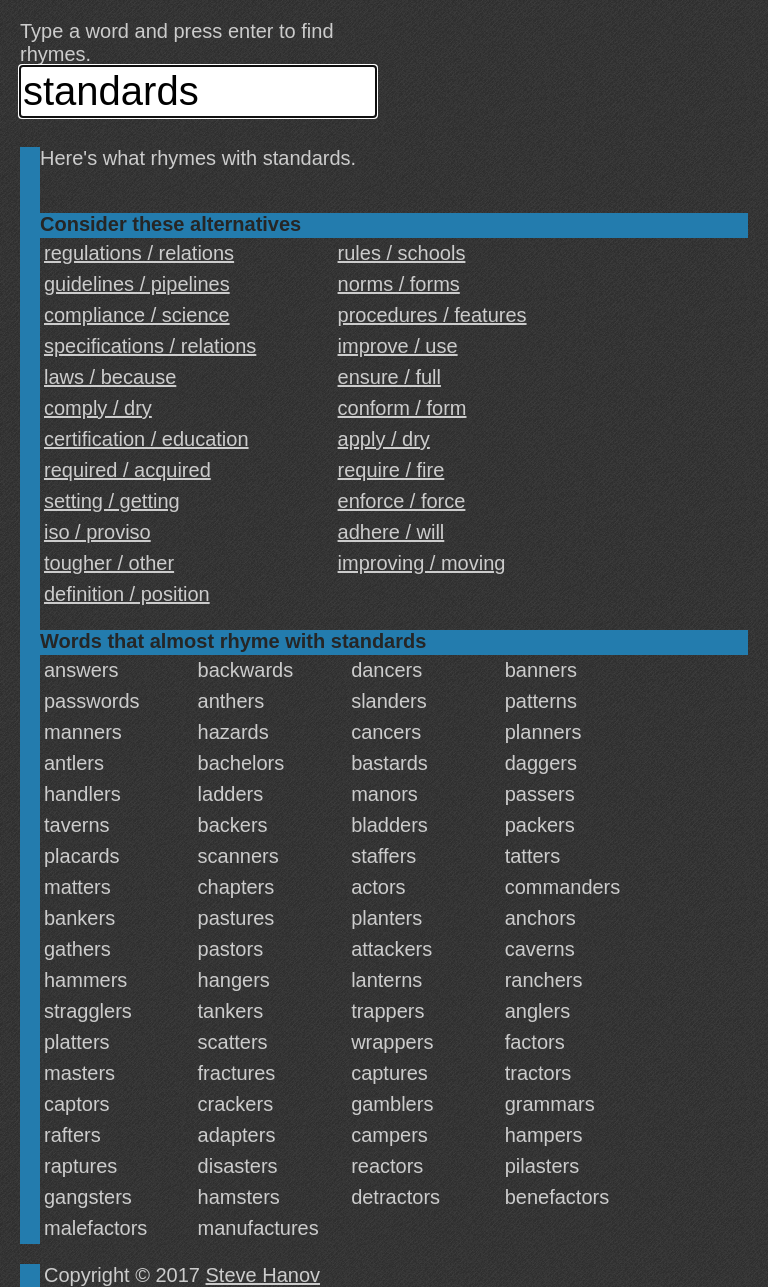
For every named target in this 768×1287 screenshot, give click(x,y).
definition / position (127, 594)
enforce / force (402, 501)
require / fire (391, 470)
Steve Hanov (263, 1275)
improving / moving (422, 563)
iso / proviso (97, 532)
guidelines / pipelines (137, 284)
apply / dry (384, 439)
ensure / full (389, 377)
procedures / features (432, 315)
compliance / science (137, 315)
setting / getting (112, 501)
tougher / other (109, 563)
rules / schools (402, 253)
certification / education (146, 439)
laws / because (110, 377)
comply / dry (98, 408)
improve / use (398, 346)
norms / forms (399, 284)
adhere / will (391, 532)
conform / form (402, 408)
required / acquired (127, 470)
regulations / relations (139, 253)
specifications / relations (150, 346)
